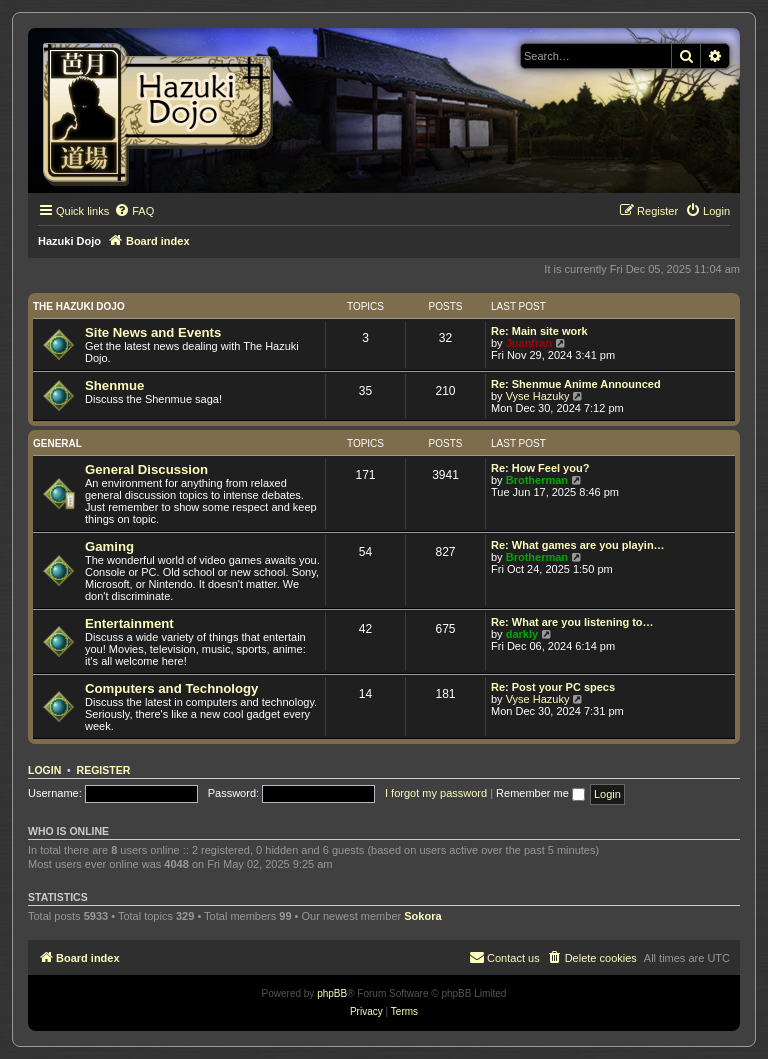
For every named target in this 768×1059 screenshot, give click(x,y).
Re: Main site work (539, 331)
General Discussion (146, 469)
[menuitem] (134, 211)
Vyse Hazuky (538, 396)
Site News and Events (153, 332)
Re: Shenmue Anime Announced (576, 384)
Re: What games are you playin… (578, 545)
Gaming (109, 546)
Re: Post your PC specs (553, 687)
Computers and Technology (171, 688)
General (57, 443)
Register (104, 770)
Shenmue (114, 385)
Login (44, 770)
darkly (522, 634)
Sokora (422, 916)
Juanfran (529, 343)
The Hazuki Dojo (79, 306)
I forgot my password (436, 793)
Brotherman (537, 480)
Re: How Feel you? (540, 468)
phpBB (332, 993)
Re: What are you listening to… (572, 622)
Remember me (540, 793)
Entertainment (129, 623)
